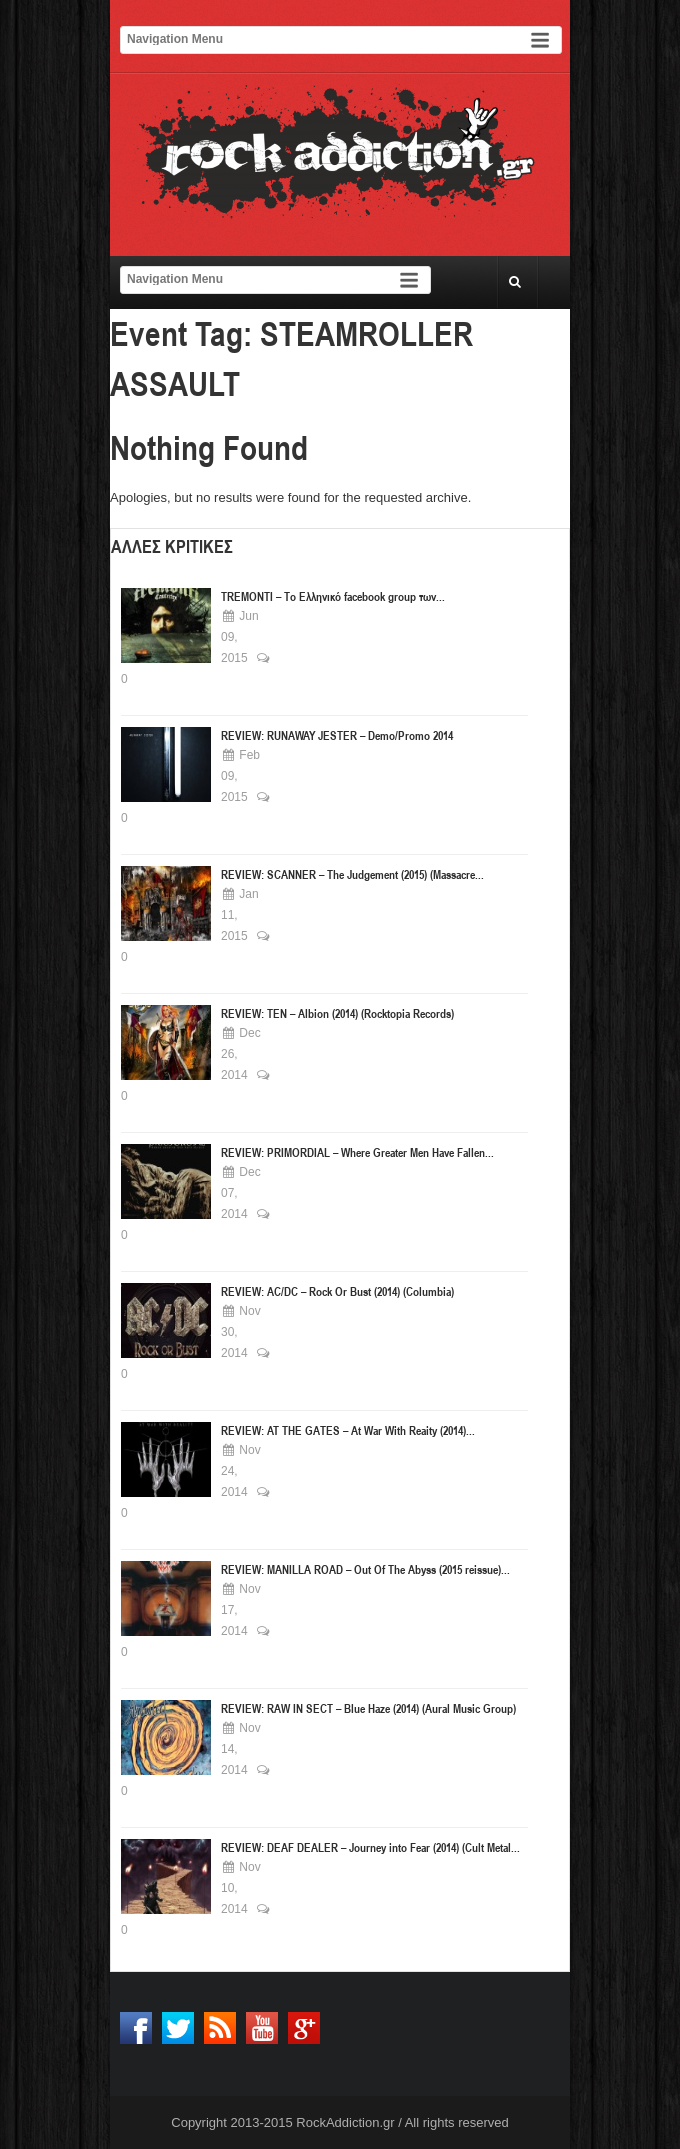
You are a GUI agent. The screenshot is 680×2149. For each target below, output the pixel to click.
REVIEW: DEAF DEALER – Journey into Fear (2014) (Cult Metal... (370, 1847)
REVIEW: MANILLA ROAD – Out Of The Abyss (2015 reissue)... (365, 1569)
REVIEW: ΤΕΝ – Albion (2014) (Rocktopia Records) (337, 1013)
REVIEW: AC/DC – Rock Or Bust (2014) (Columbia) (337, 1291)
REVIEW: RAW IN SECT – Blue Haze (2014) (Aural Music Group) (368, 1708)
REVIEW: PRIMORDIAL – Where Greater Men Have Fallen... (357, 1152)
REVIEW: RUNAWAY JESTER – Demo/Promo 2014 (337, 735)
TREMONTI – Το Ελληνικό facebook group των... (333, 596)
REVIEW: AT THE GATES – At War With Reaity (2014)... (348, 1430)
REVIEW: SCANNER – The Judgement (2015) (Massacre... (352, 874)
